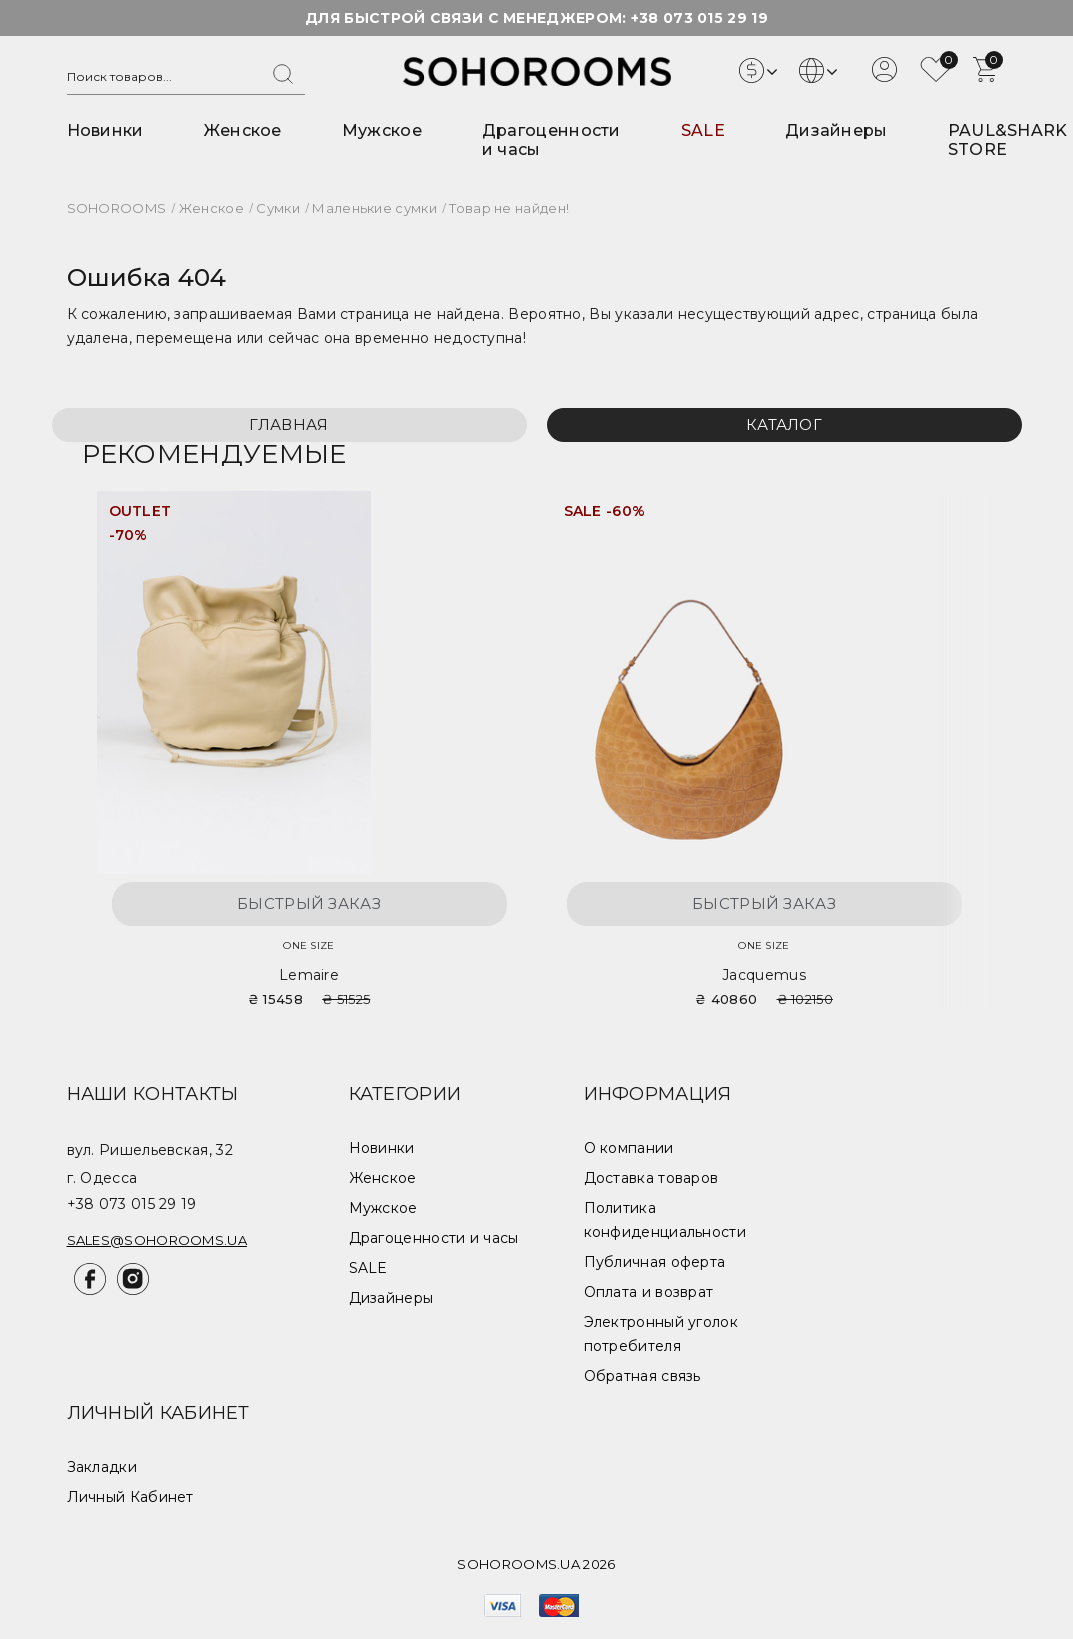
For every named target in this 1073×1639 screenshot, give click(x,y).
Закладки (102, 1467)
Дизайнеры (836, 130)
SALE (703, 130)
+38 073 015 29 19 (699, 18)
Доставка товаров (651, 1178)
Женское (243, 130)
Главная (288, 424)
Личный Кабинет (130, 1497)
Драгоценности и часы (434, 1238)
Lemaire (309, 975)
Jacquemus (764, 975)
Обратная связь (642, 1376)
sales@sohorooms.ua (157, 1240)
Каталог (784, 424)
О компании (629, 1148)
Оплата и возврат (649, 1292)
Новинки (105, 130)
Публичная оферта (655, 1262)
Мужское (382, 130)
